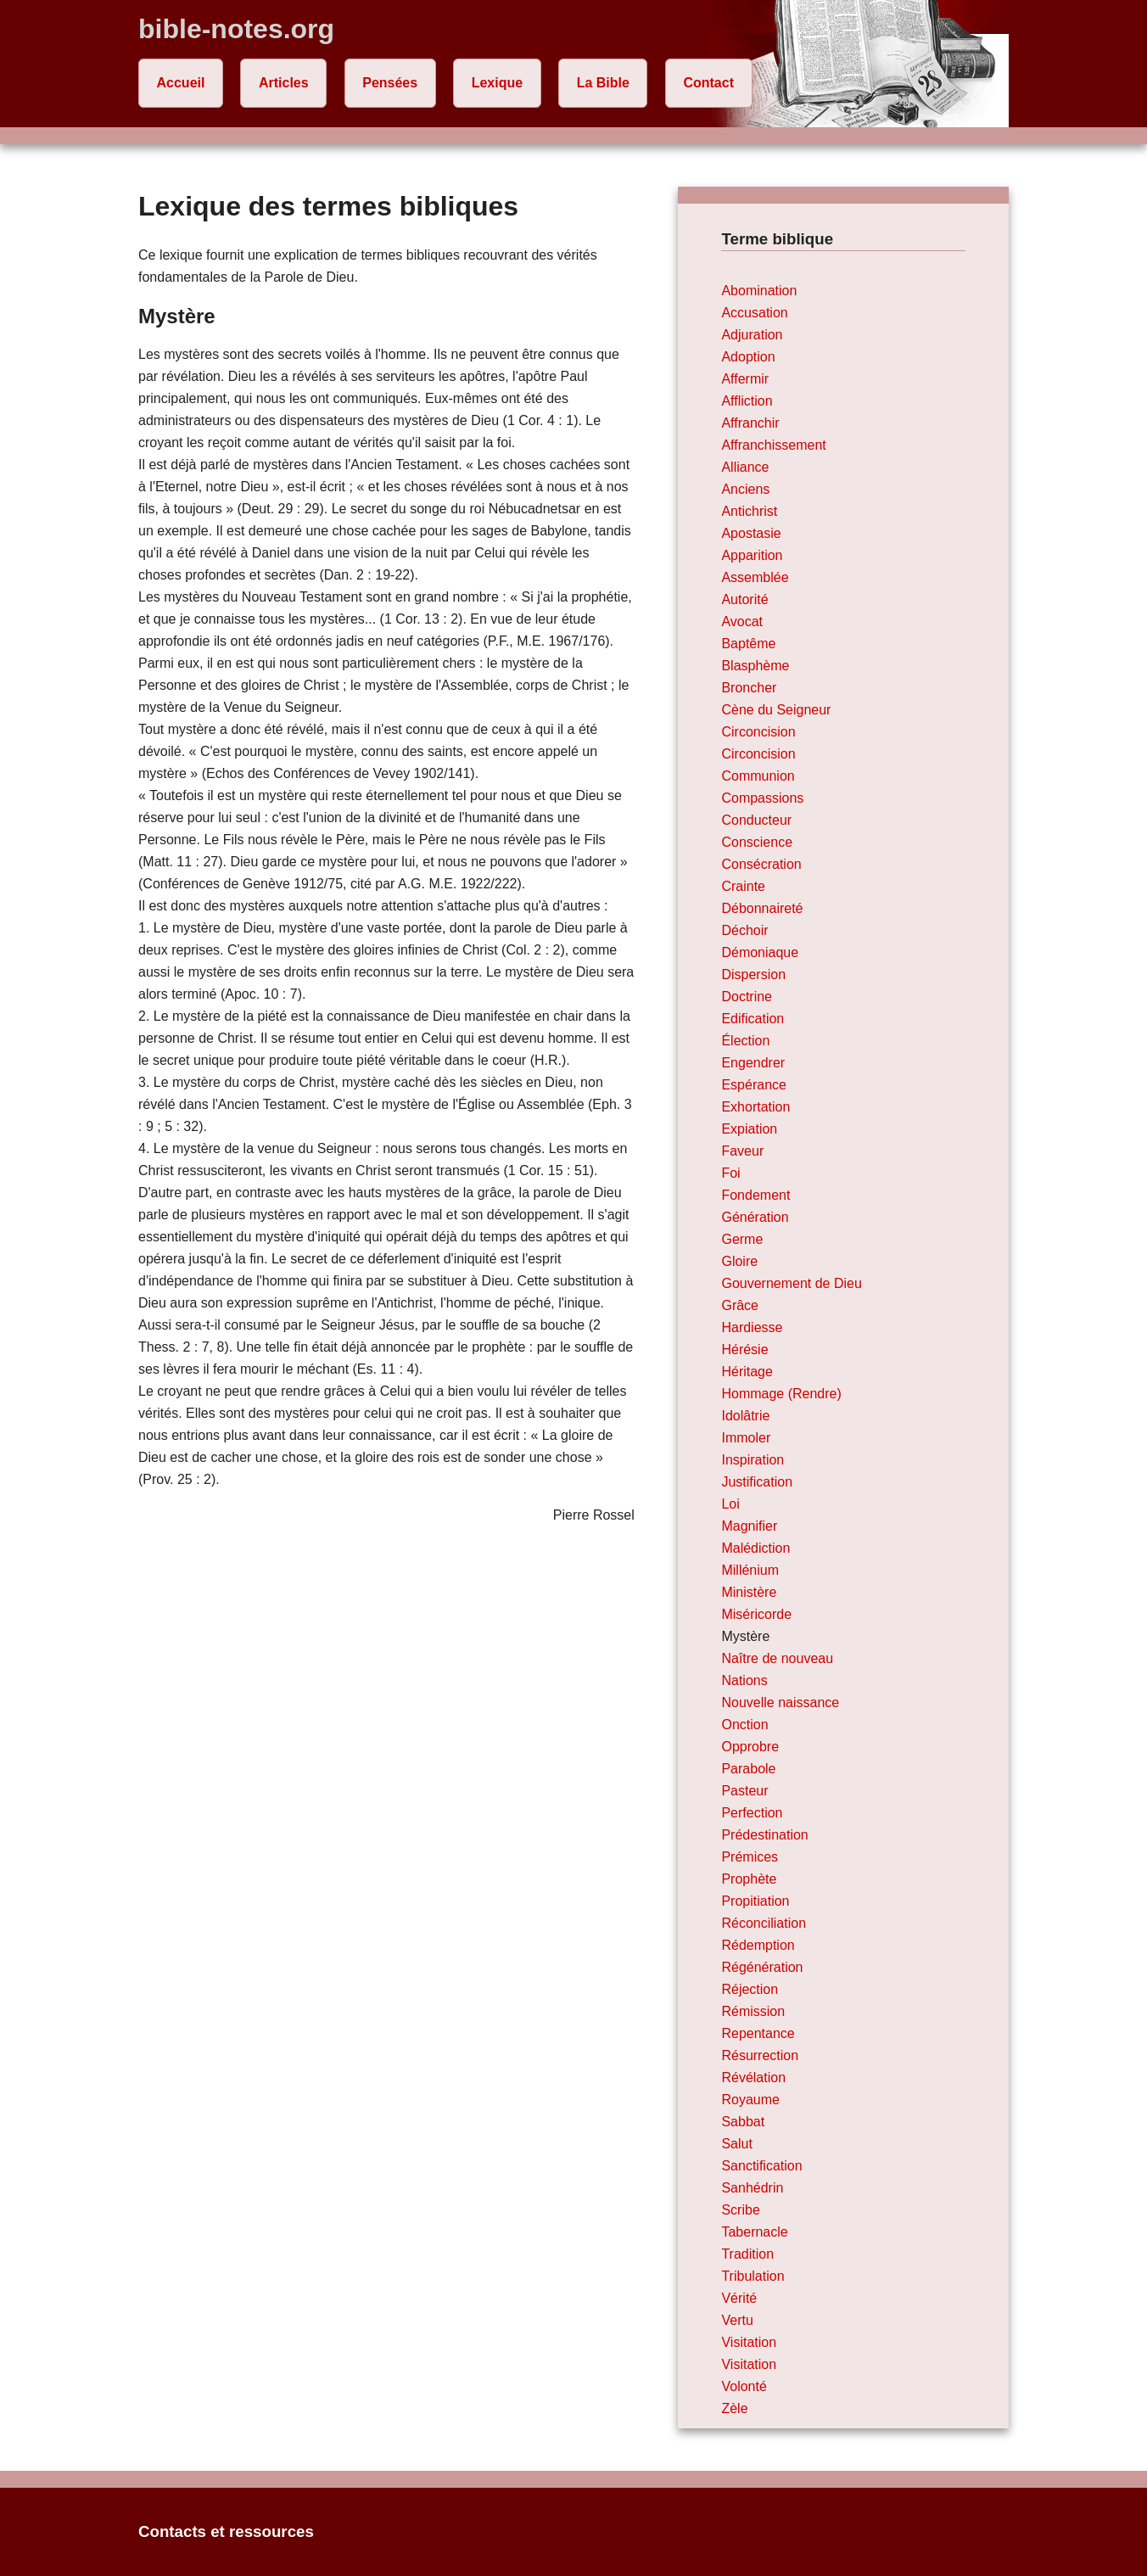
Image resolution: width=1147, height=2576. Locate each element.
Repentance (757, 2033)
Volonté (743, 2386)
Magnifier (749, 1526)
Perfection (751, 1813)
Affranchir (750, 423)
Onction (744, 1724)
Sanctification (761, 2166)
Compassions (762, 798)
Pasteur (744, 1791)
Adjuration (751, 335)
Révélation (753, 2077)
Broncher (748, 687)
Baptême (748, 643)
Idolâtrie (745, 1415)
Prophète (748, 1879)
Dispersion (753, 974)
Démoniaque (759, 952)
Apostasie (751, 533)
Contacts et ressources (226, 2531)
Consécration (761, 864)
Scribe (740, 2210)
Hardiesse (751, 1327)
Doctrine (746, 996)
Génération (754, 1217)
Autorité (744, 599)
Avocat (742, 621)
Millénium (750, 1570)
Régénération (762, 1967)
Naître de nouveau (777, 1658)
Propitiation (755, 1901)
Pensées (389, 83)
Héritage (746, 1371)
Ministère (748, 1592)
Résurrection (759, 2055)
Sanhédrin (752, 2188)
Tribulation (752, 2276)
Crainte (743, 886)
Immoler (745, 1438)
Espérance (753, 1085)
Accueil (181, 83)
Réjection (749, 1989)
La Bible (603, 83)
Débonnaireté (762, 908)
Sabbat (742, 2121)
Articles (284, 83)
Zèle (734, 2408)
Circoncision (758, 732)
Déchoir (744, 930)
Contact (708, 83)
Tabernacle (754, 2232)
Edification (752, 1018)
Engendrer (753, 1063)
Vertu (737, 2320)
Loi (730, 1504)
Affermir (745, 379)
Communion (757, 776)
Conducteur (756, 820)
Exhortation (755, 1107)
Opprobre (750, 1746)
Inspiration (752, 1460)
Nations (744, 1680)
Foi (730, 1173)
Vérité (739, 2298)
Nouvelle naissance (780, 1702)
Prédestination (764, 1835)
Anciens (745, 489)
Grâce (739, 1305)
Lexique (497, 83)
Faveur (742, 1151)
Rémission (753, 2011)
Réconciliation (763, 1923)
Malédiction (755, 1548)
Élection (745, 1040)
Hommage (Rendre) (781, 1393)
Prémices (749, 1857)
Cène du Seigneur (776, 710)
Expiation (749, 1129)
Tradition (747, 2254)
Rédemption (757, 1945)
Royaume (750, 2099)
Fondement (755, 1195)
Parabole (748, 1768)
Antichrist (749, 511)
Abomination (759, 290)
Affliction (746, 401)
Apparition (751, 555)
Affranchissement (773, 445)
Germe (742, 1239)
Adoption (748, 357)
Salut (736, 2143)
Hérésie (744, 1349)
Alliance (745, 467)
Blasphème (755, 665)
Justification (756, 1482)
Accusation (754, 312)
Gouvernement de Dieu (791, 1283)
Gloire (739, 1261)
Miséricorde (756, 1614)
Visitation (748, 2342)
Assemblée (754, 577)
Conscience (756, 842)
